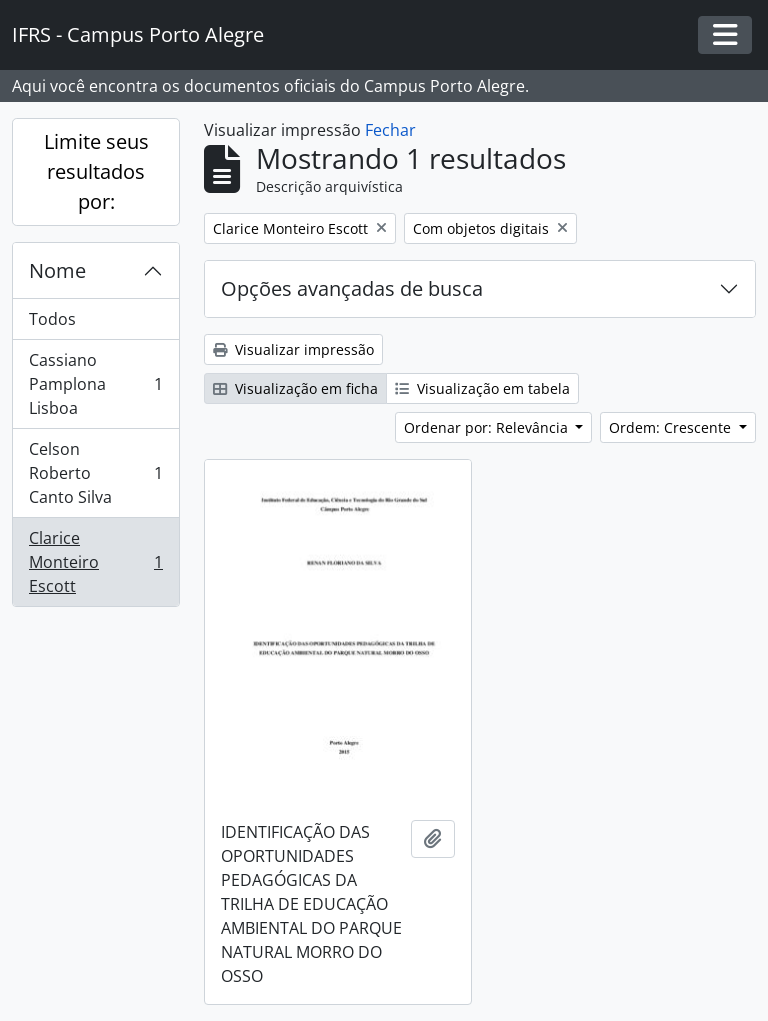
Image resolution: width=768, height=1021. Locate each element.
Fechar (390, 130)
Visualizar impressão (293, 349)
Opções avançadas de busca (352, 288)
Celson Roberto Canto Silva (95, 473)
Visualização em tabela (482, 388)
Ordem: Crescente (672, 427)
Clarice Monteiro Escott (95, 562)
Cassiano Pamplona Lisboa (95, 384)
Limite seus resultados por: (96, 171)
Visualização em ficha (295, 388)
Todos (52, 319)
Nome (57, 270)
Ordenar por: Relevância (488, 427)
